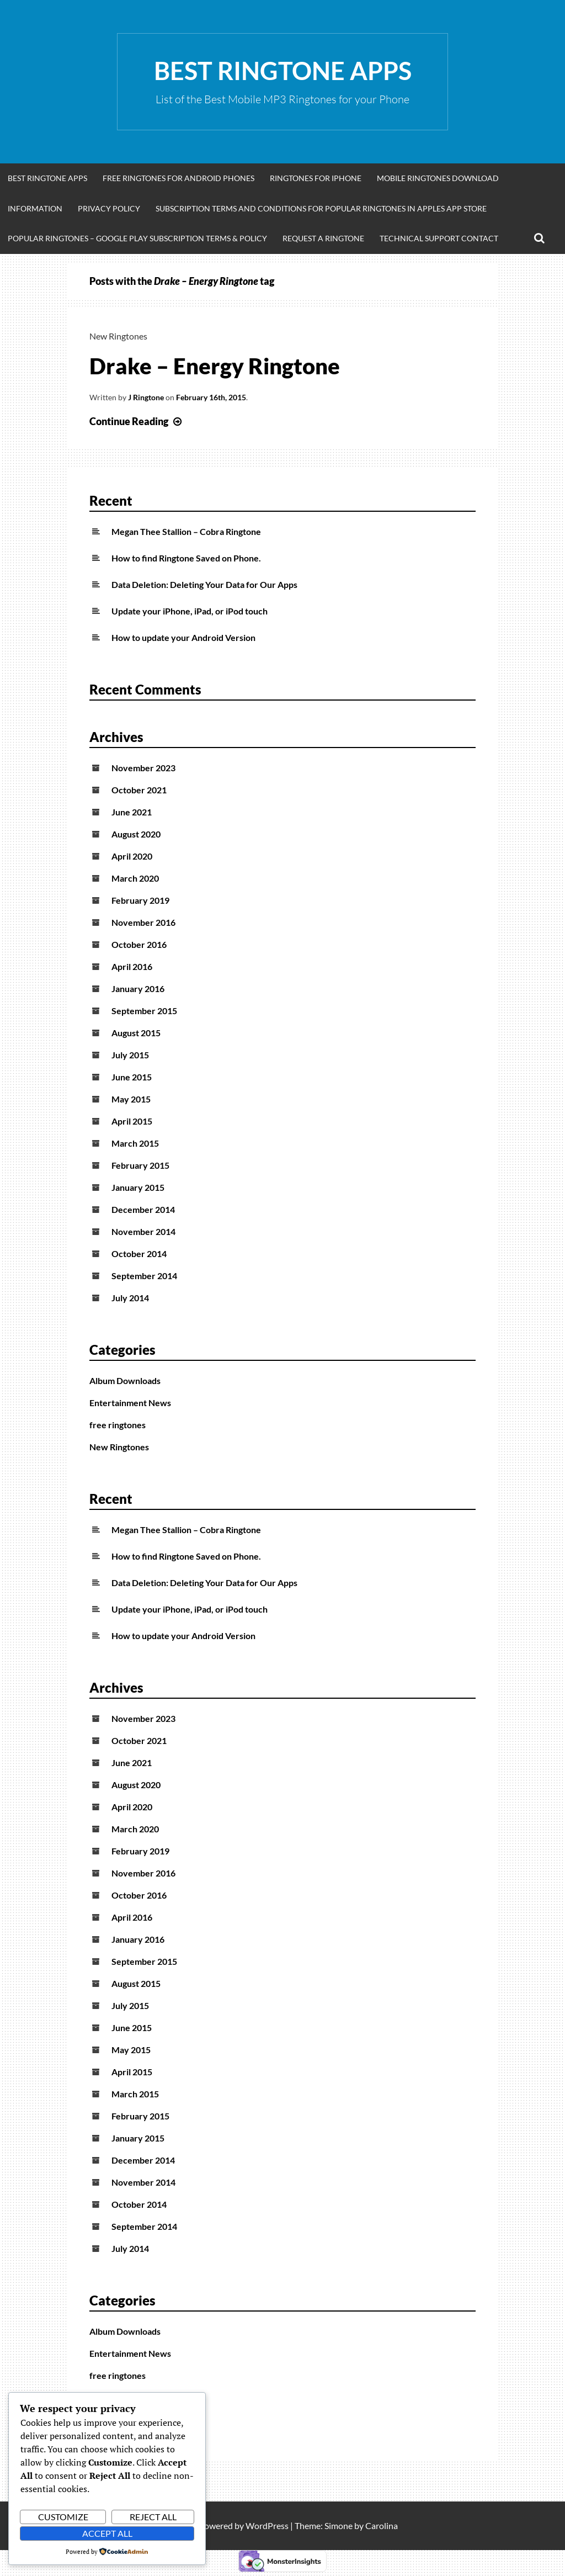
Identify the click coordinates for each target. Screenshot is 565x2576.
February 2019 (140, 900)
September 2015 (144, 1010)
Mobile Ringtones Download (438, 178)
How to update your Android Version (183, 637)
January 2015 (137, 1187)
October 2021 (139, 790)
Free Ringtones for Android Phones (178, 178)
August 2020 (136, 834)
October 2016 (139, 944)
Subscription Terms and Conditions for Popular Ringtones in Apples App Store (321, 208)
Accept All (107, 2533)
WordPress (267, 2525)
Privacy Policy (109, 208)
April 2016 (131, 966)
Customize (63, 2516)
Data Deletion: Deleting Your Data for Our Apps (204, 584)
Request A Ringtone (323, 238)
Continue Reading (136, 421)
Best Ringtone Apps (283, 71)
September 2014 (144, 1275)
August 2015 (136, 1032)
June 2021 (131, 812)
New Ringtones (118, 336)
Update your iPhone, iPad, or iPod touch (189, 611)
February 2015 (140, 1165)
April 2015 (131, 1121)
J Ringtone (146, 397)
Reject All (153, 2516)
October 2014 (139, 1253)
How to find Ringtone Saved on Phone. (186, 558)
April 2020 (131, 856)
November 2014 (143, 1231)
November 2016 (143, 922)
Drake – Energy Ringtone (214, 366)
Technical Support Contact (439, 238)
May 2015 (131, 1099)
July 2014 (130, 1297)
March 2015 (135, 1143)
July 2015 (130, 1055)
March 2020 (135, 878)
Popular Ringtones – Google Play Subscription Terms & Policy (137, 238)
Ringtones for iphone (315, 178)
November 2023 (143, 767)
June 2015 (131, 1077)
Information (35, 208)
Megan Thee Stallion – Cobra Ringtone (186, 531)
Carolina (381, 2525)
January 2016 (137, 988)
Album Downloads (125, 1380)
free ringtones (117, 1424)
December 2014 (143, 1209)
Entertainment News (130, 1402)
